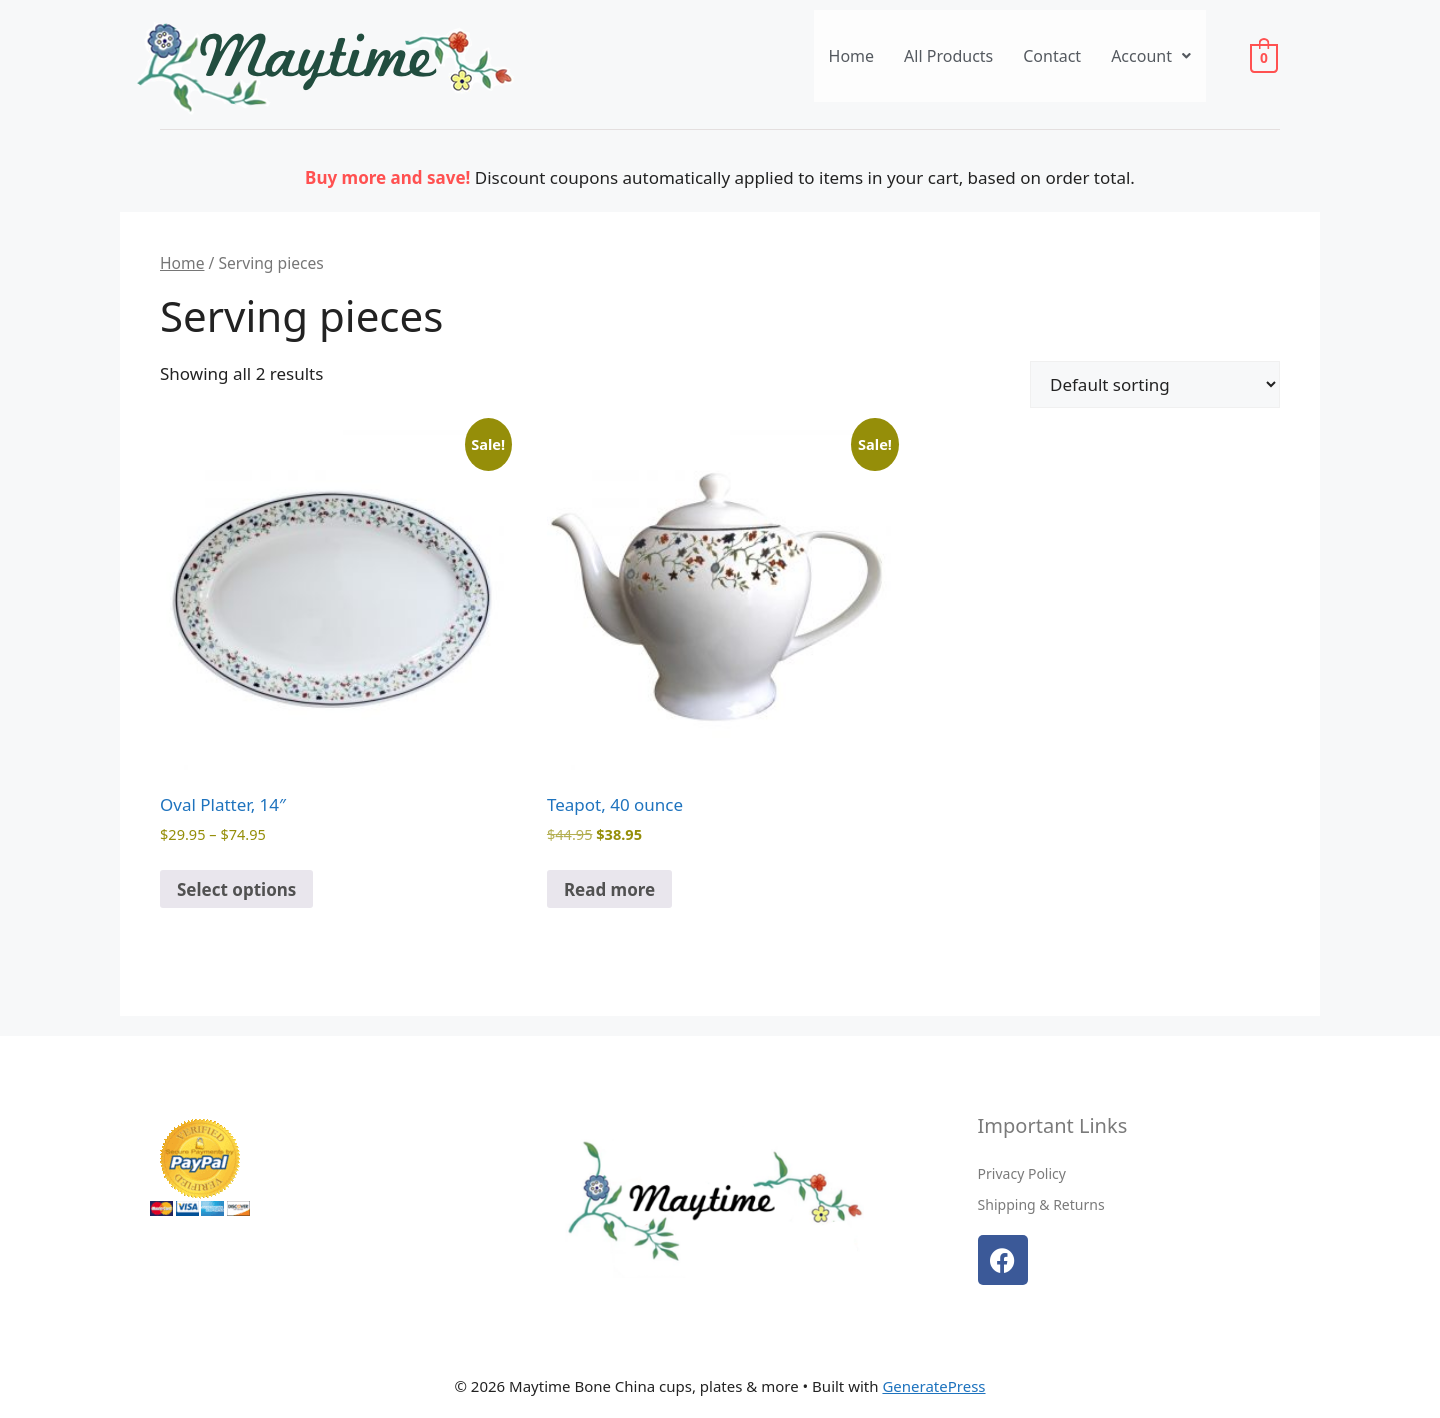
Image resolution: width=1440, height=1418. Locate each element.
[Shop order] (1155, 384)
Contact (1052, 56)
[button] (1151, 56)
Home (852, 56)
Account (1151, 56)
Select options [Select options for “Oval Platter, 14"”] (236, 889)
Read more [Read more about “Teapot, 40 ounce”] (609, 889)
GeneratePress (933, 1386)
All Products (948, 56)
